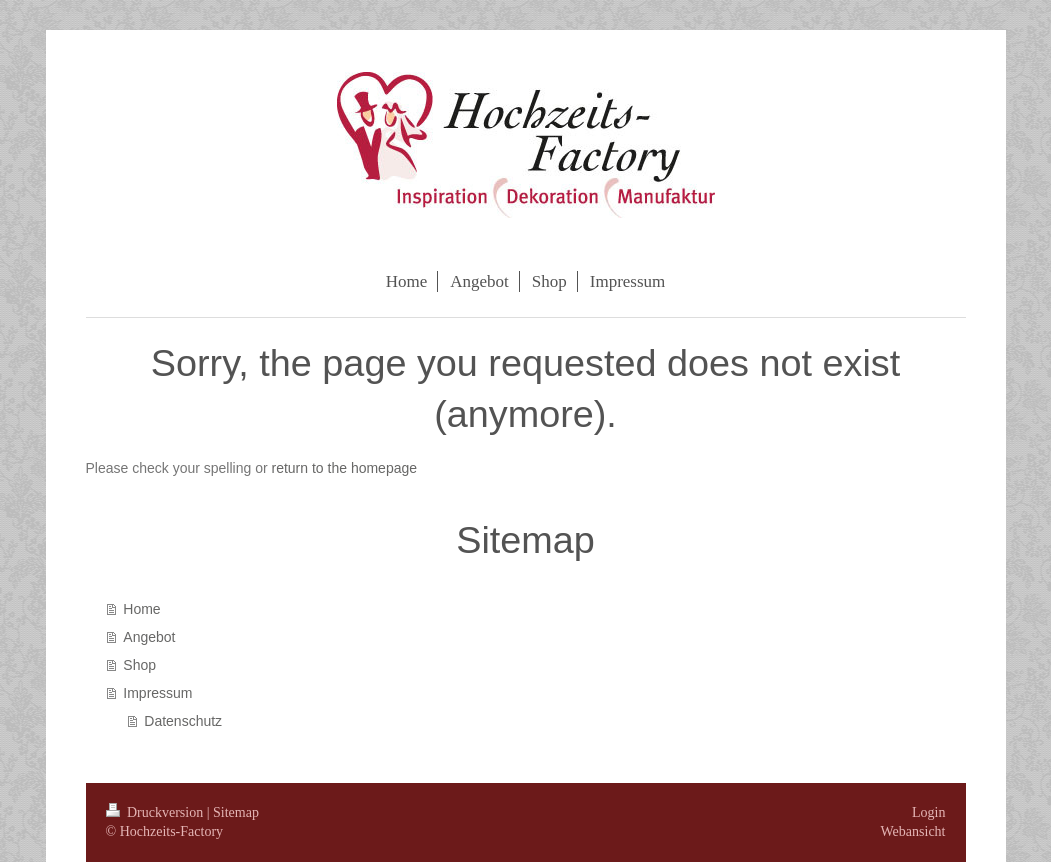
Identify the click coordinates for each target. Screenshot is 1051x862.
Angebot (149, 637)
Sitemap (236, 812)
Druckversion (156, 812)
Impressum (157, 693)
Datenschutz (183, 721)
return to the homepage (345, 468)
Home (141, 609)
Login (928, 812)
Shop (139, 665)
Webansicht (913, 831)
